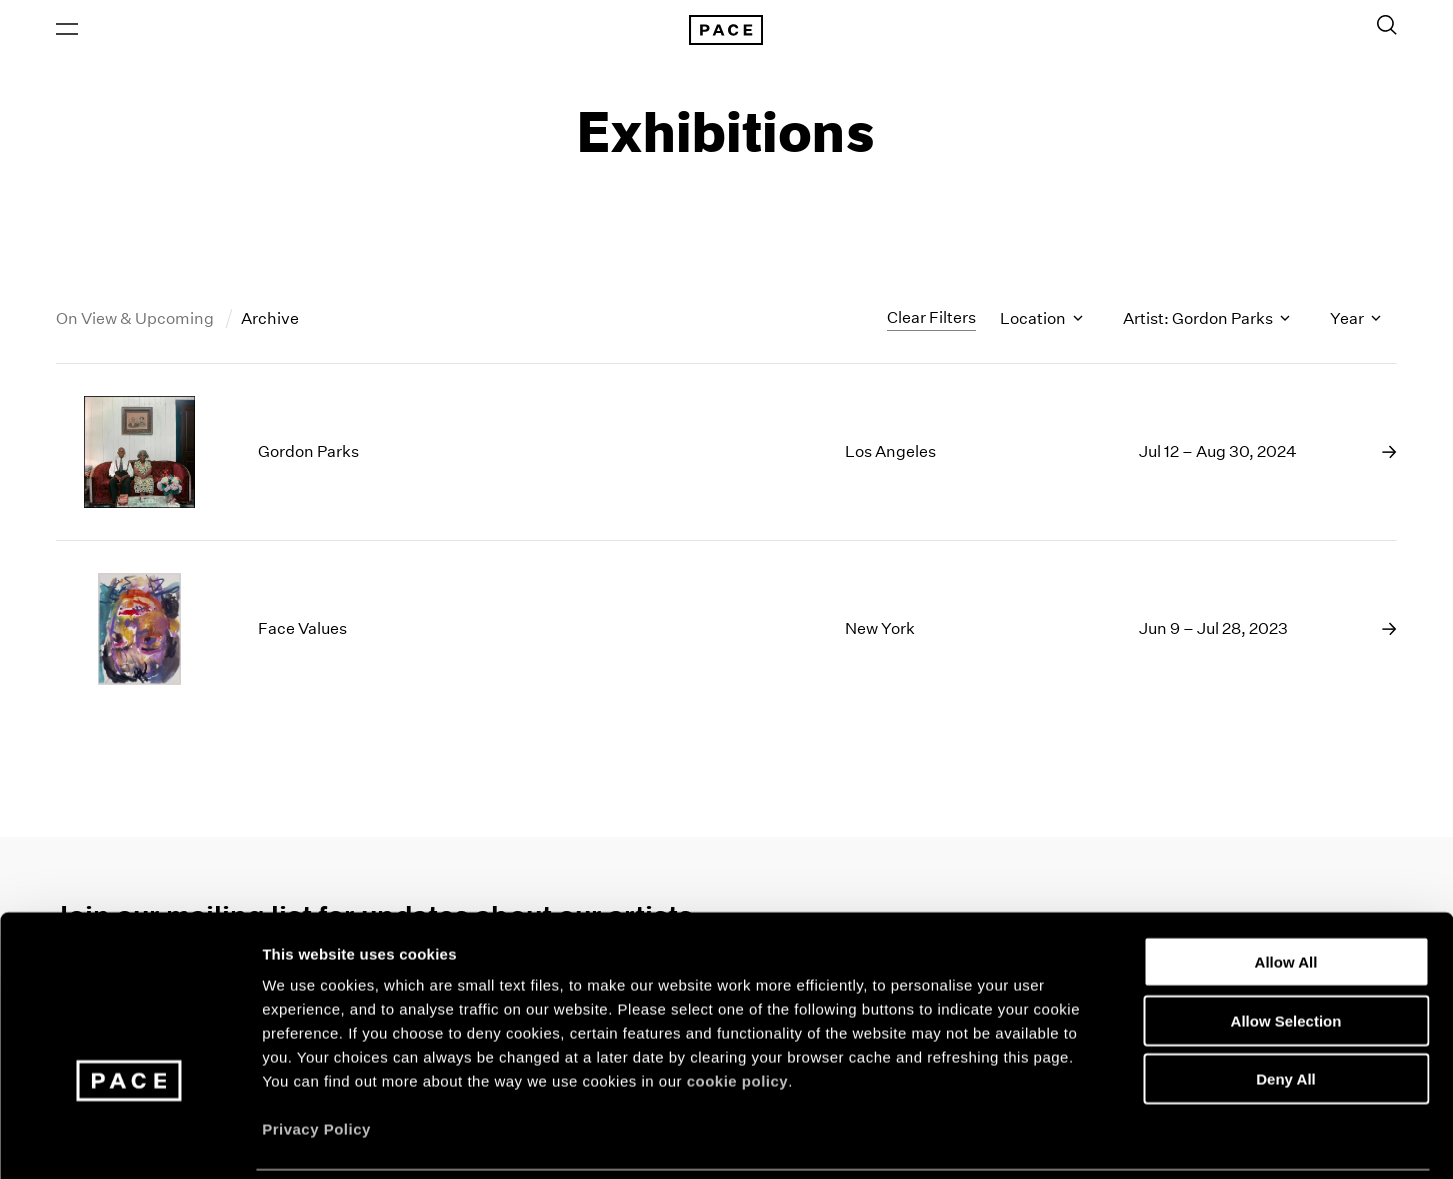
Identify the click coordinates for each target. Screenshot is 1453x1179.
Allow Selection (1286, 950)
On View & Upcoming (136, 323)
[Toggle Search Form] (1387, 27)
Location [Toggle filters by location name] (1041, 323)
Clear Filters (931, 322)
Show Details (1050, 1139)
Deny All (1285, 1008)
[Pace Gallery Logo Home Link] (727, 32)
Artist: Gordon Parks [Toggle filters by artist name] (1206, 323)
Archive (270, 323)
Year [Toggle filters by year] (1355, 323)
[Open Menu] (67, 31)
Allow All (1286, 891)
